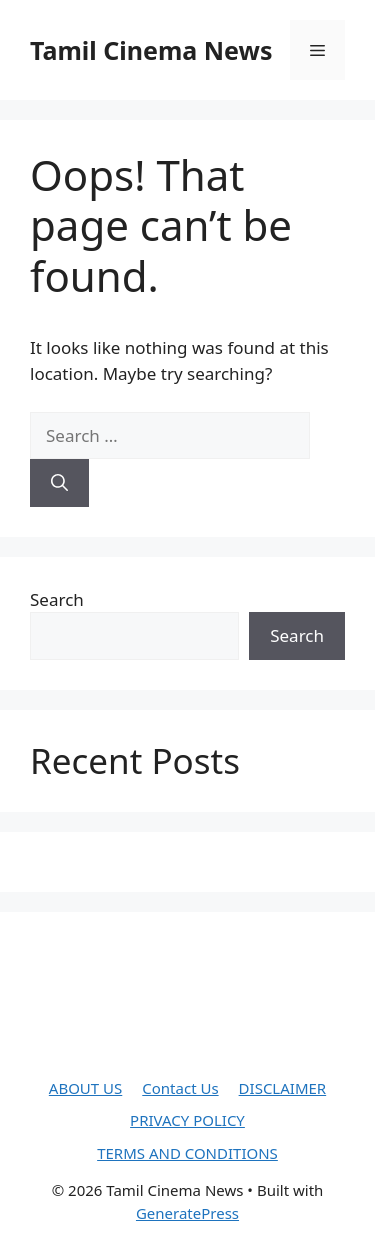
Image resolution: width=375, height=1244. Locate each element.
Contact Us (180, 1088)
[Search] (59, 483)
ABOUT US (85, 1088)
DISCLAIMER (283, 1088)
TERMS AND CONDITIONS (187, 1153)
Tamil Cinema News (151, 50)
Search (57, 599)
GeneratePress (187, 1213)
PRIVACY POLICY (187, 1120)
